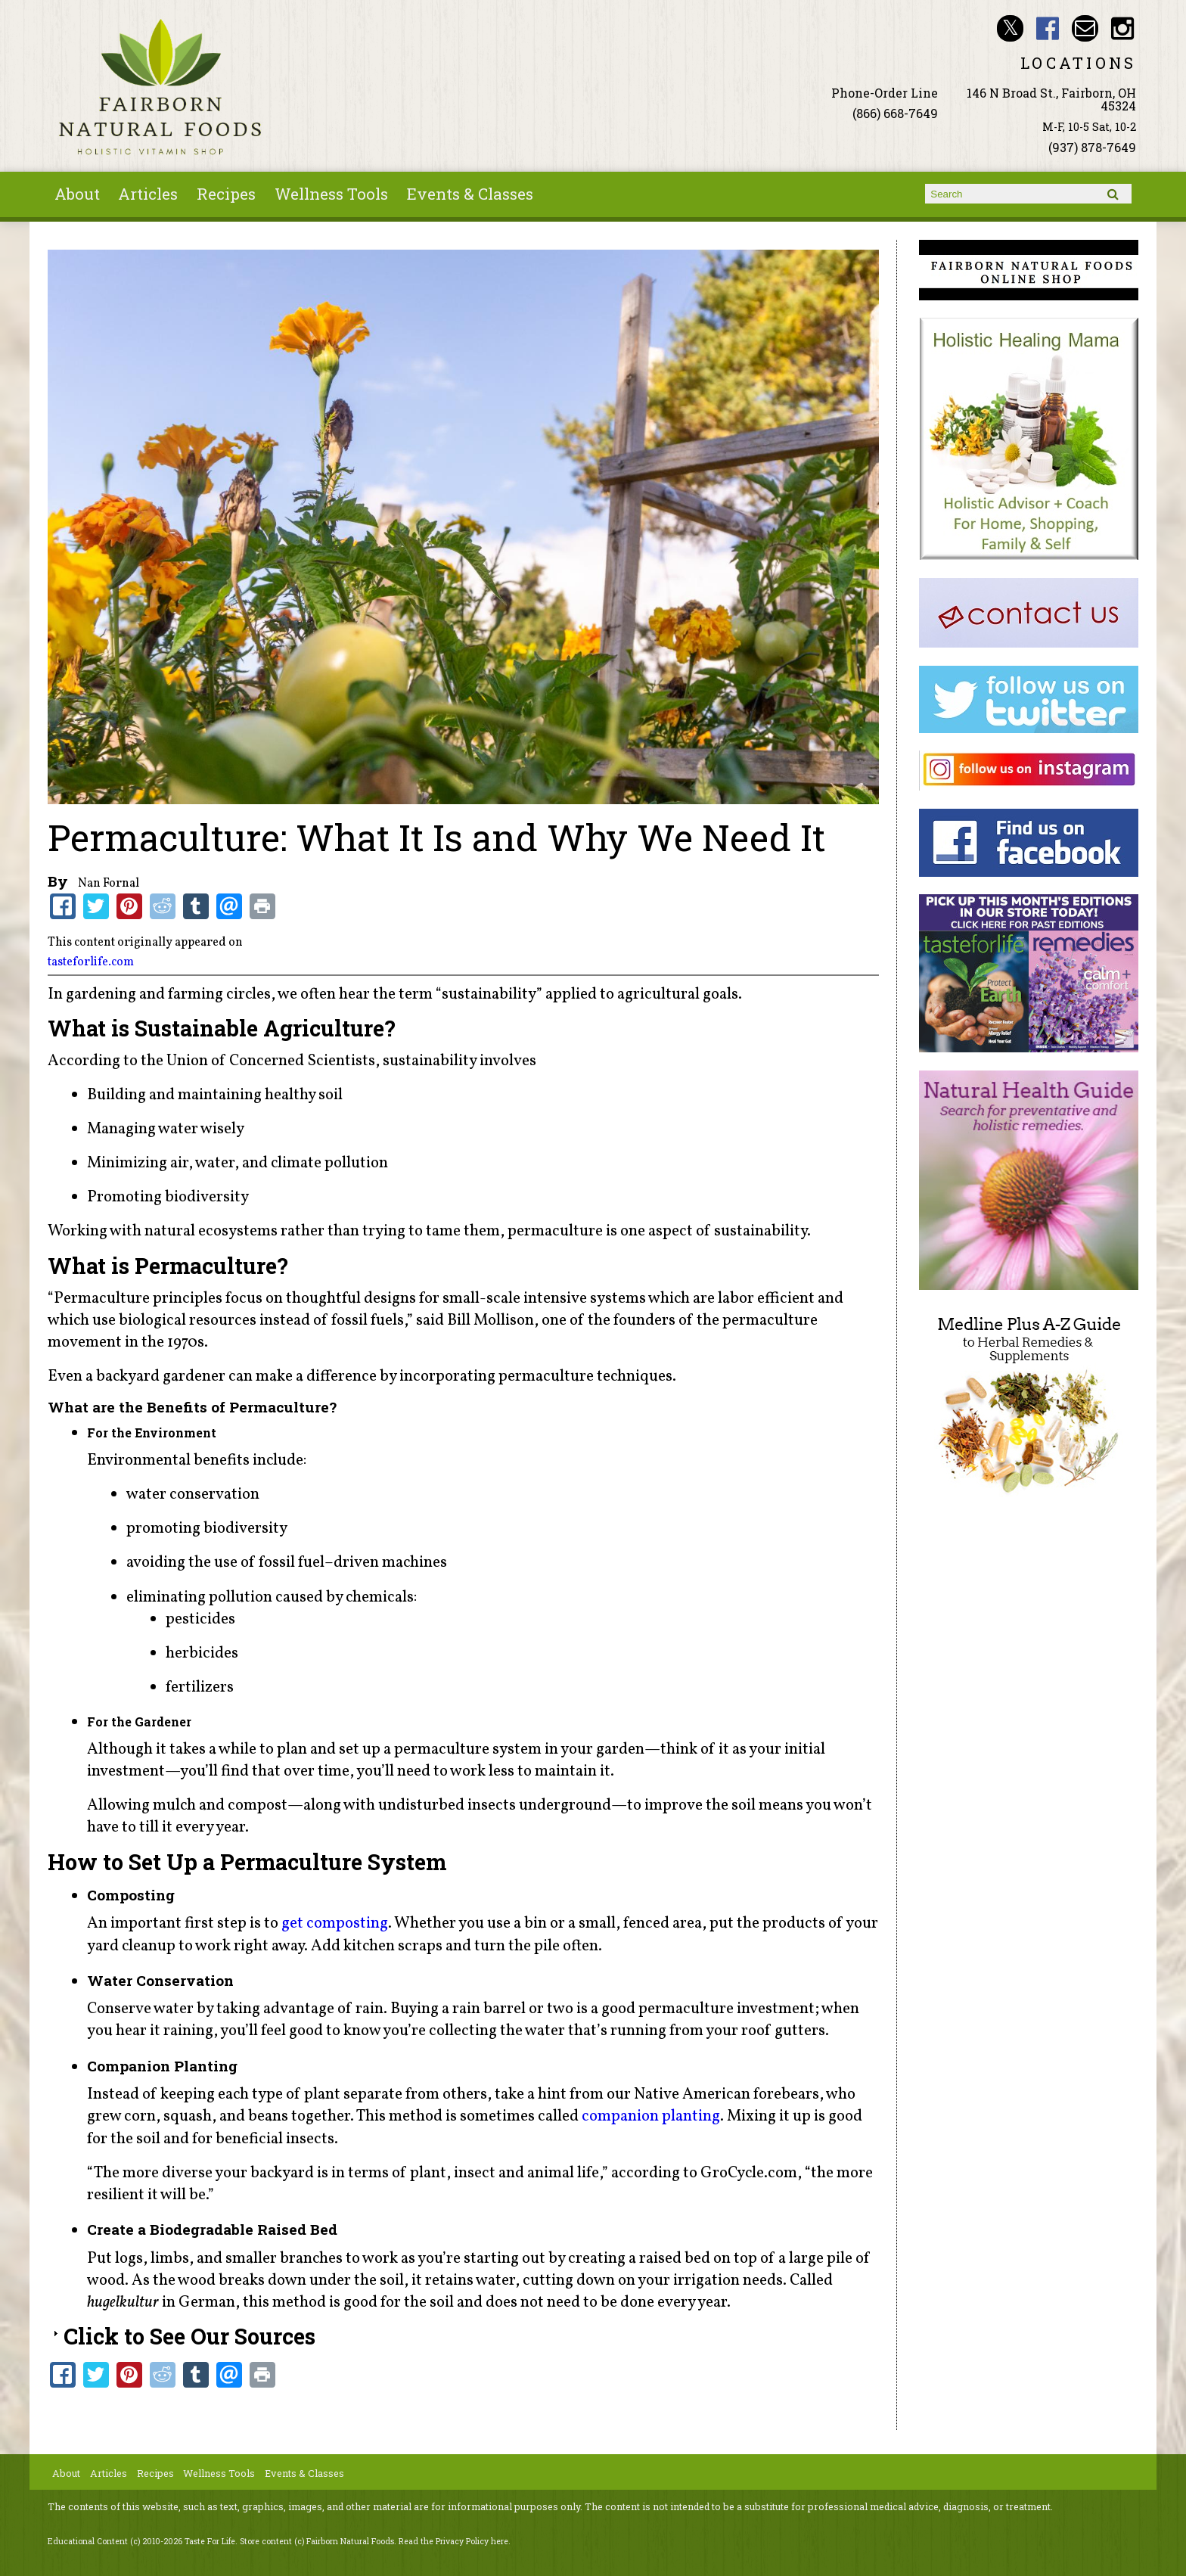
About (77, 193)
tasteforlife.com (91, 962)
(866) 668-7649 (895, 113)
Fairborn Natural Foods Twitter (1010, 28)
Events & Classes (470, 193)
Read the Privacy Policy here (453, 2541)
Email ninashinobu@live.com (1085, 28)
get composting (334, 1923)
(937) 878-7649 (1092, 147)
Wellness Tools (331, 193)
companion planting (651, 2116)
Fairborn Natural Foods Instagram (1123, 28)
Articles (148, 193)
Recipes (226, 193)
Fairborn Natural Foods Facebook (1048, 28)
